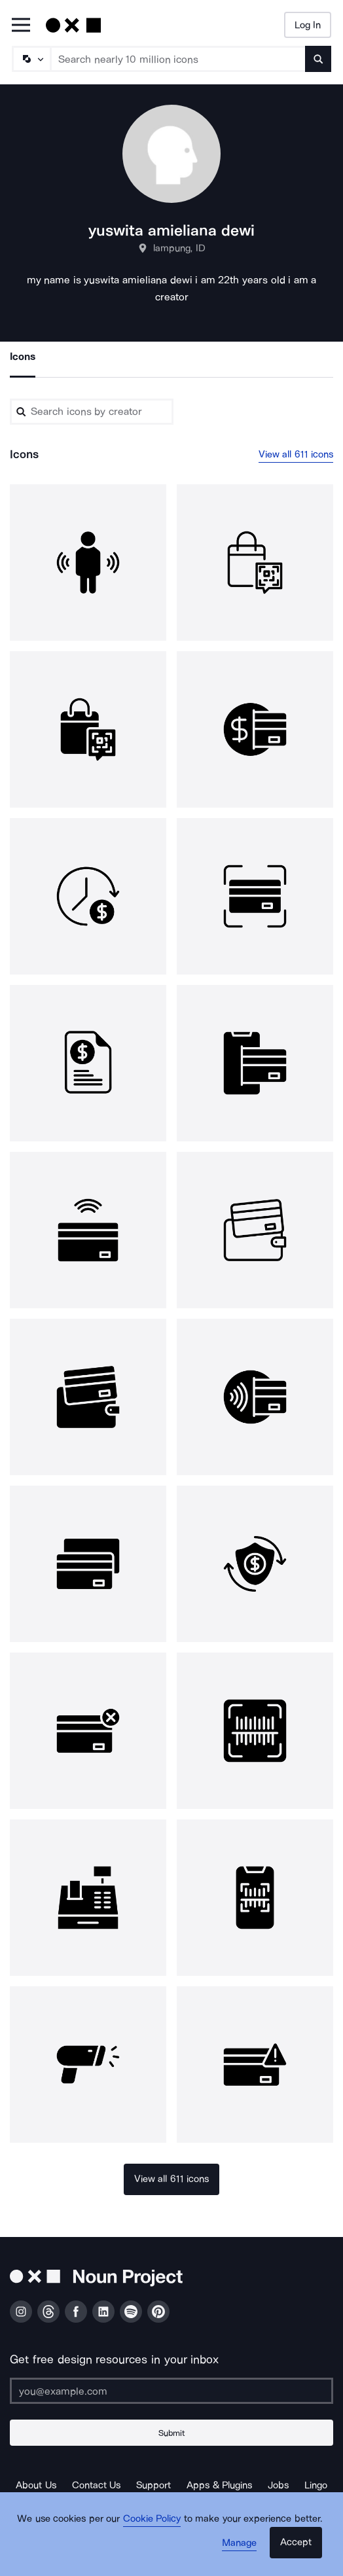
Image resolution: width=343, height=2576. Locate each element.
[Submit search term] (318, 59)
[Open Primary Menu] (21, 26)
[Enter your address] (171, 2391)
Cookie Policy (152, 2518)
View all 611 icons (296, 454)
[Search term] (178, 59)
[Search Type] (31, 59)
